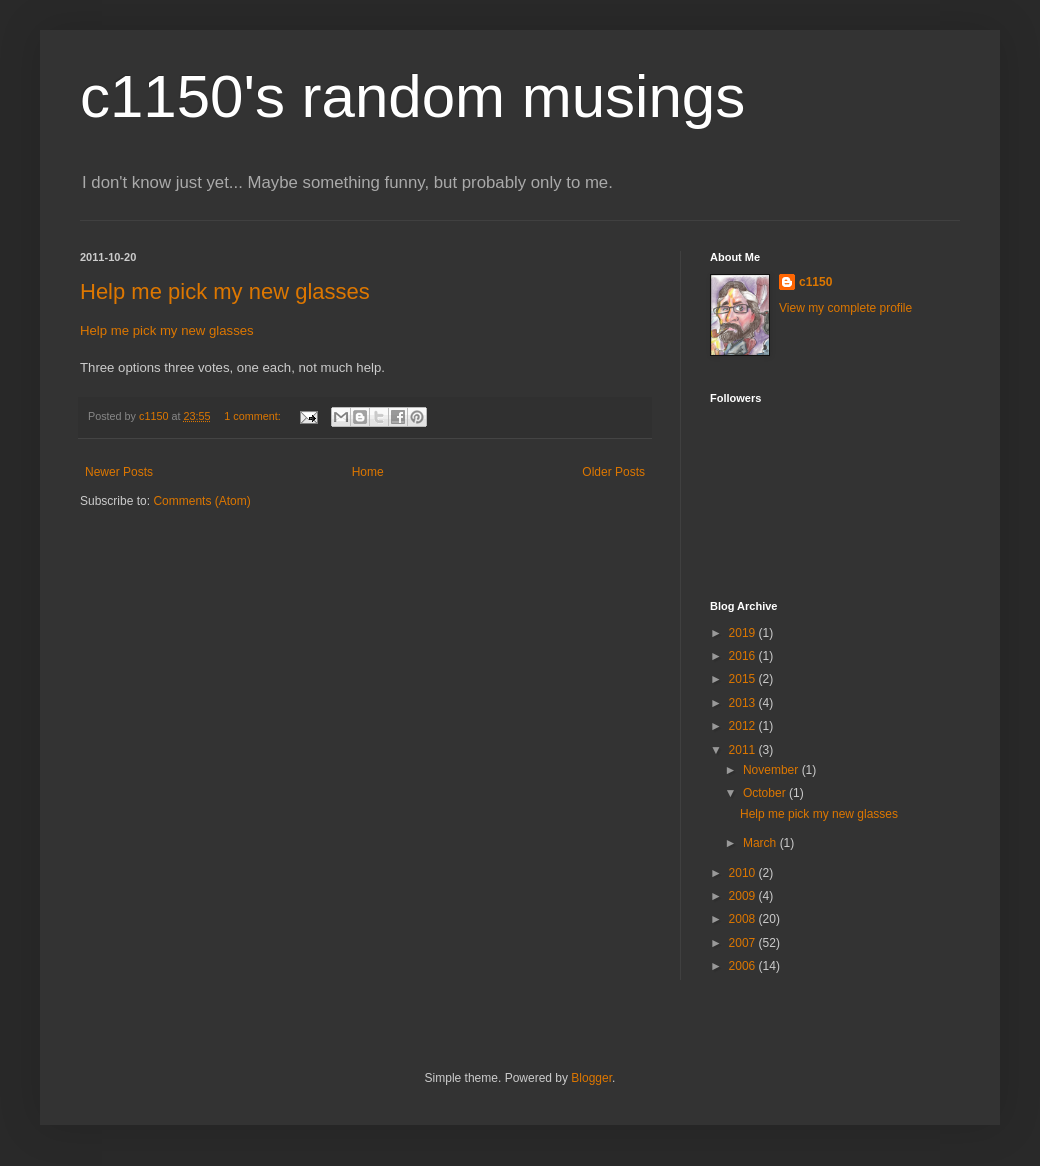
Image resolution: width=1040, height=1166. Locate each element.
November (772, 770)
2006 (744, 966)
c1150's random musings (412, 96)
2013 (744, 703)
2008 (744, 919)
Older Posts (613, 472)
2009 (744, 896)
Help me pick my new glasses (225, 291)
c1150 (815, 282)
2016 (744, 656)
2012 (744, 726)
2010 (744, 873)
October (766, 793)
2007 (744, 943)
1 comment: (253, 416)
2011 (744, 750)
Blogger (591, 1078)
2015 (744, 679)
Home (368, 472)
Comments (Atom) (201, 501)
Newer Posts (119, 472)
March (761, 843)
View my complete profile (845, 308)
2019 (744, 633)
